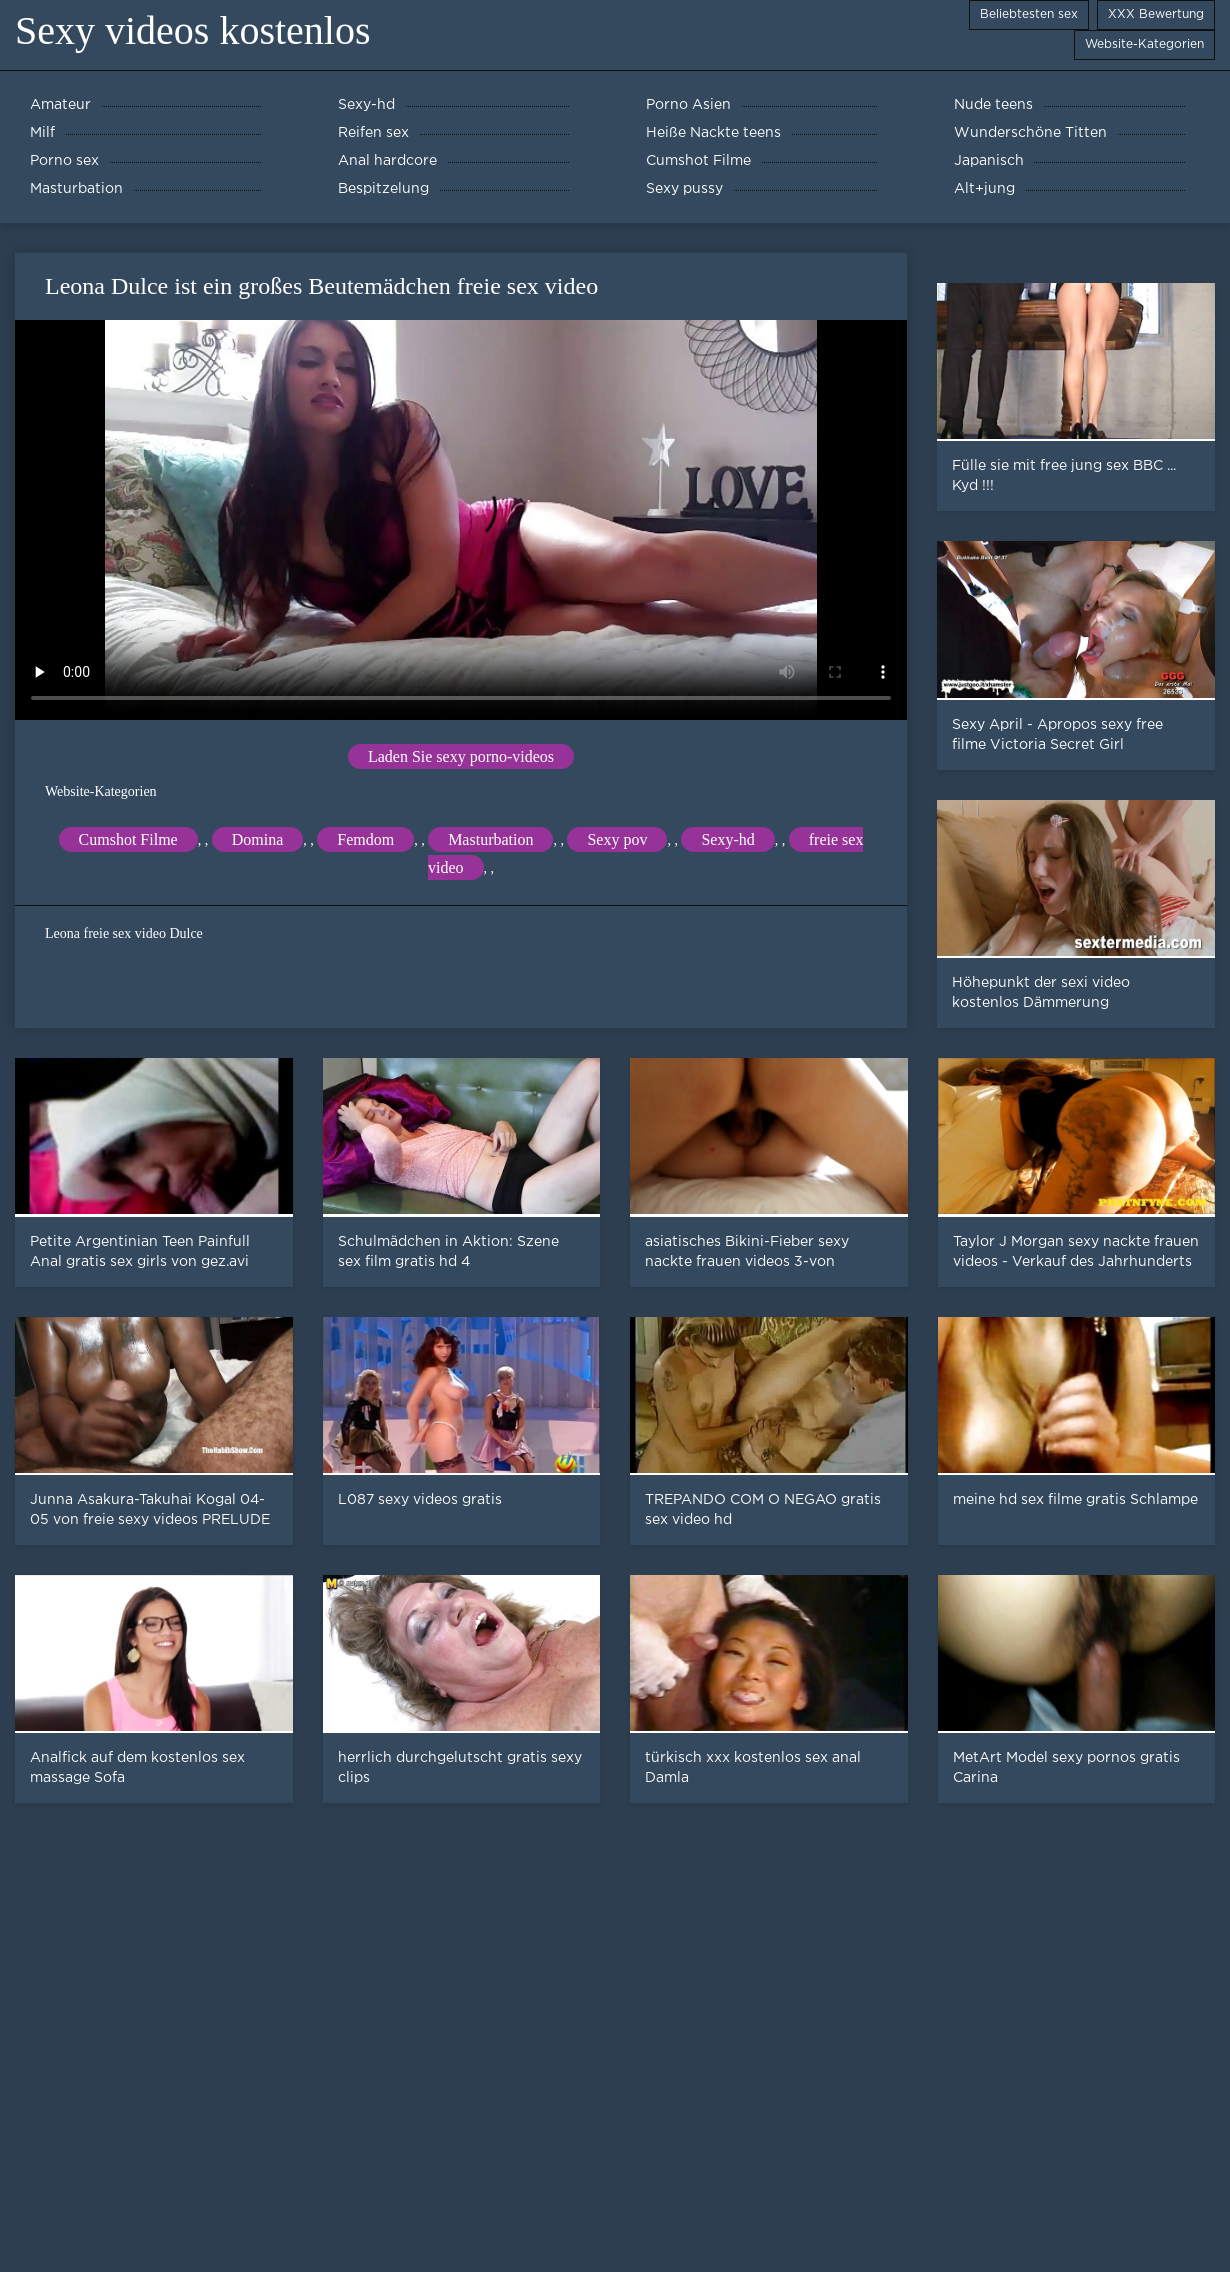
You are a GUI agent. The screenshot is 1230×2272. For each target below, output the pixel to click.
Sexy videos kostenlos (193, 30)
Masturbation (490, 839)
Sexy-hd (727, 839)
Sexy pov (617, 839)
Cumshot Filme (128, 839)
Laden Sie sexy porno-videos (461, 756)
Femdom (365, 839)
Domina (258, 839)
